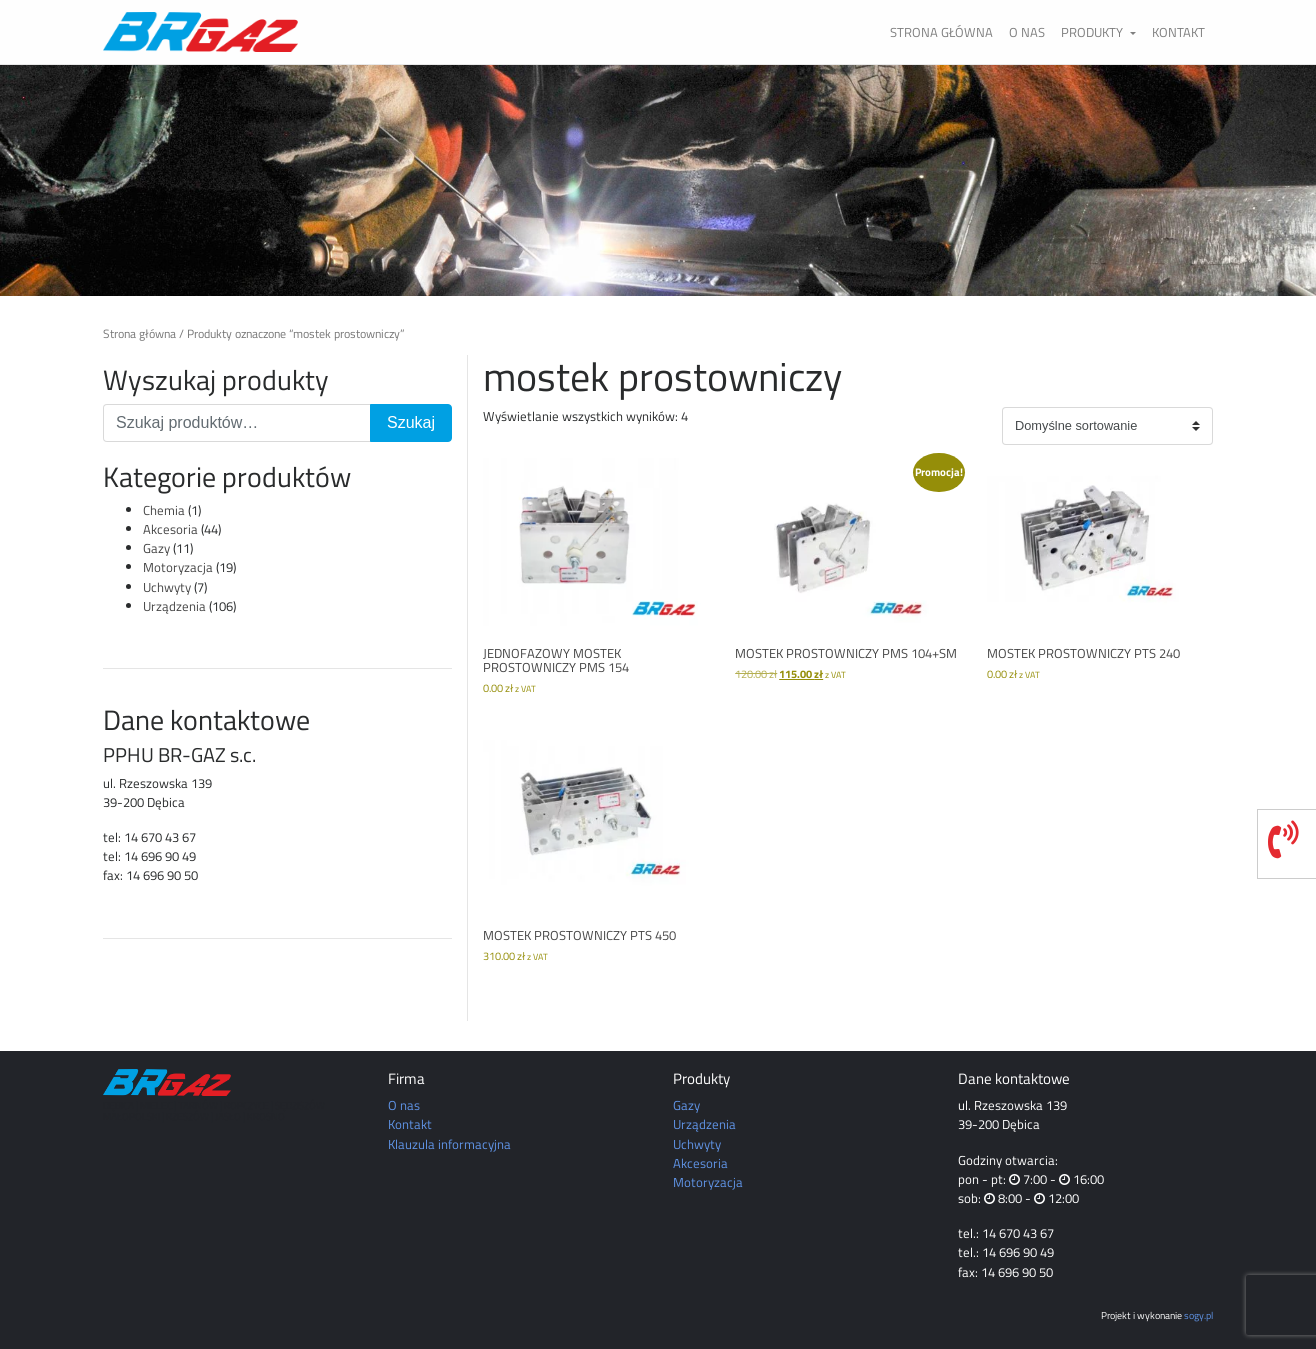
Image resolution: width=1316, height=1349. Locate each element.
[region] (658, 180)
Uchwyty (167, 587)
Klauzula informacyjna (449, 1144)
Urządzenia (174, 606)
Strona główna (941, 32)
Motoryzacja (178, 567)
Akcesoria (170, 529)
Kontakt (1178, 32)
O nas (1027, 32)
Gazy (156, 548)
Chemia (164, 510)
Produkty (1093, 32)
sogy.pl (1198, 1315)
